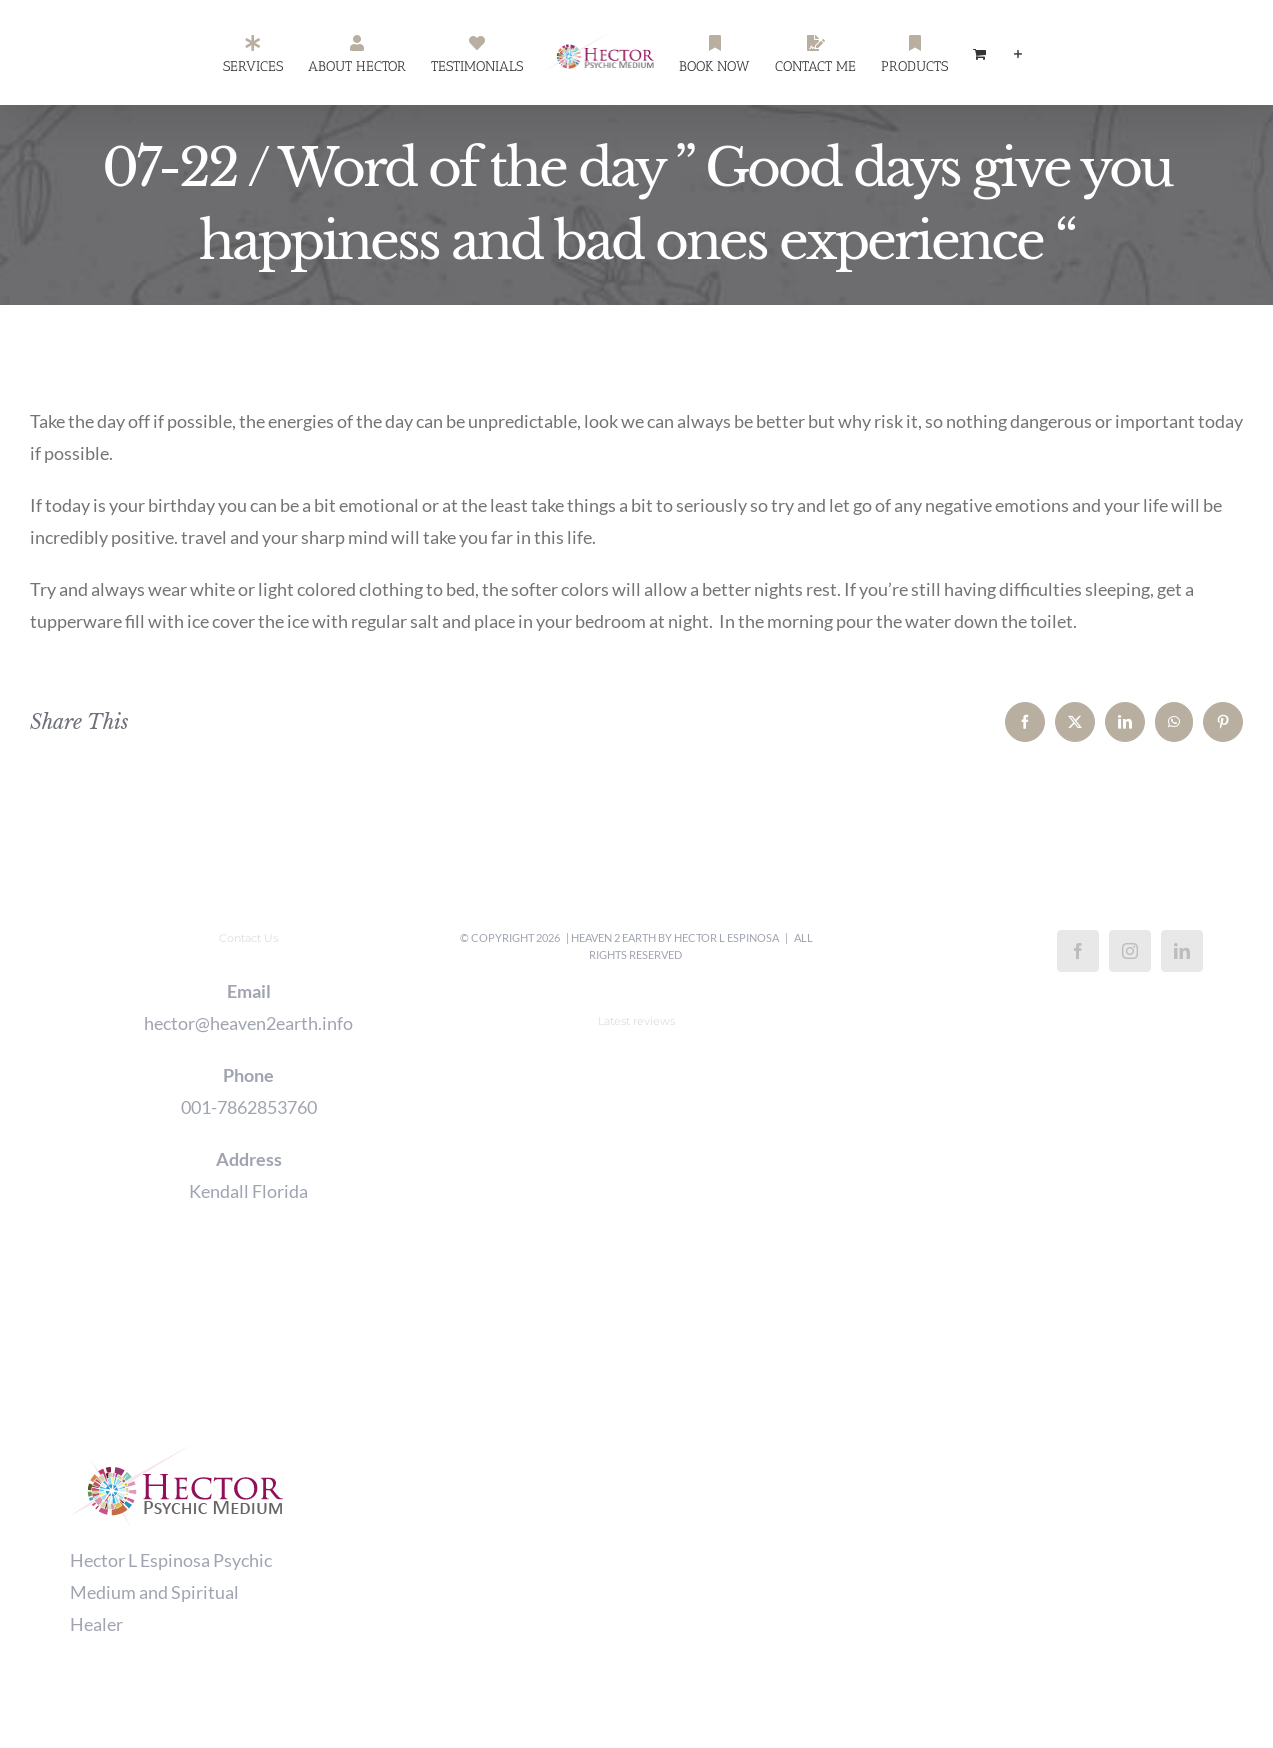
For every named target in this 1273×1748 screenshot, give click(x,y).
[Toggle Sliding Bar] (1018, 53)
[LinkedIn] (1182, 951)
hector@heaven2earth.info (248, 1023)
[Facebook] (1078, 951)
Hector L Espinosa (726, 937)
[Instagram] (1130, 951)
